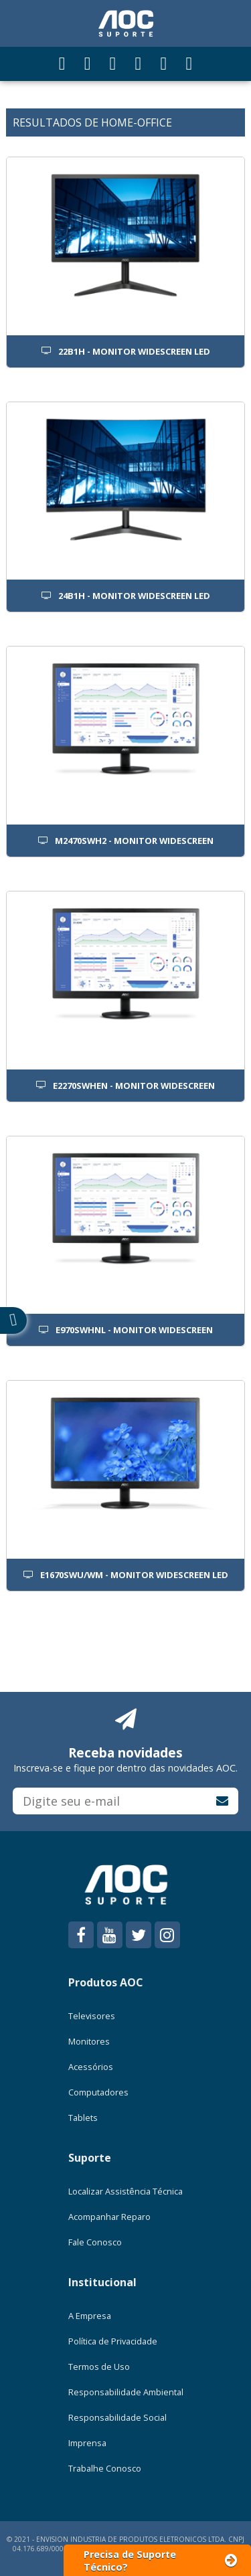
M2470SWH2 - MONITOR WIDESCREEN (126, 841)
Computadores (98, 2092)
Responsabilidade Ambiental (125, 2392)
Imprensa (87, 2443)
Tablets (83, 2118)
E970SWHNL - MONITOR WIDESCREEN (126, 1330)
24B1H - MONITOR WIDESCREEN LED (125, 596)
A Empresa (89, 2316)
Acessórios (90, 2067)
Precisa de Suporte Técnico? (161, 2560)
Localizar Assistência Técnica (125, 2191)
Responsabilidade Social (117, 2417)
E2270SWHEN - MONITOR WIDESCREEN (125, 1086)
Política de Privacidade (112, 2341)
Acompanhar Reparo (109, 2217)
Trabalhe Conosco (104, 2468)
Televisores (91, 2016)
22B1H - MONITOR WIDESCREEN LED (125, 351)
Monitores (89, 2041)
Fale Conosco (95, 2242)
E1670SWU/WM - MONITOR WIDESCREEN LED (125, 1575)
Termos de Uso (99, 2366)
